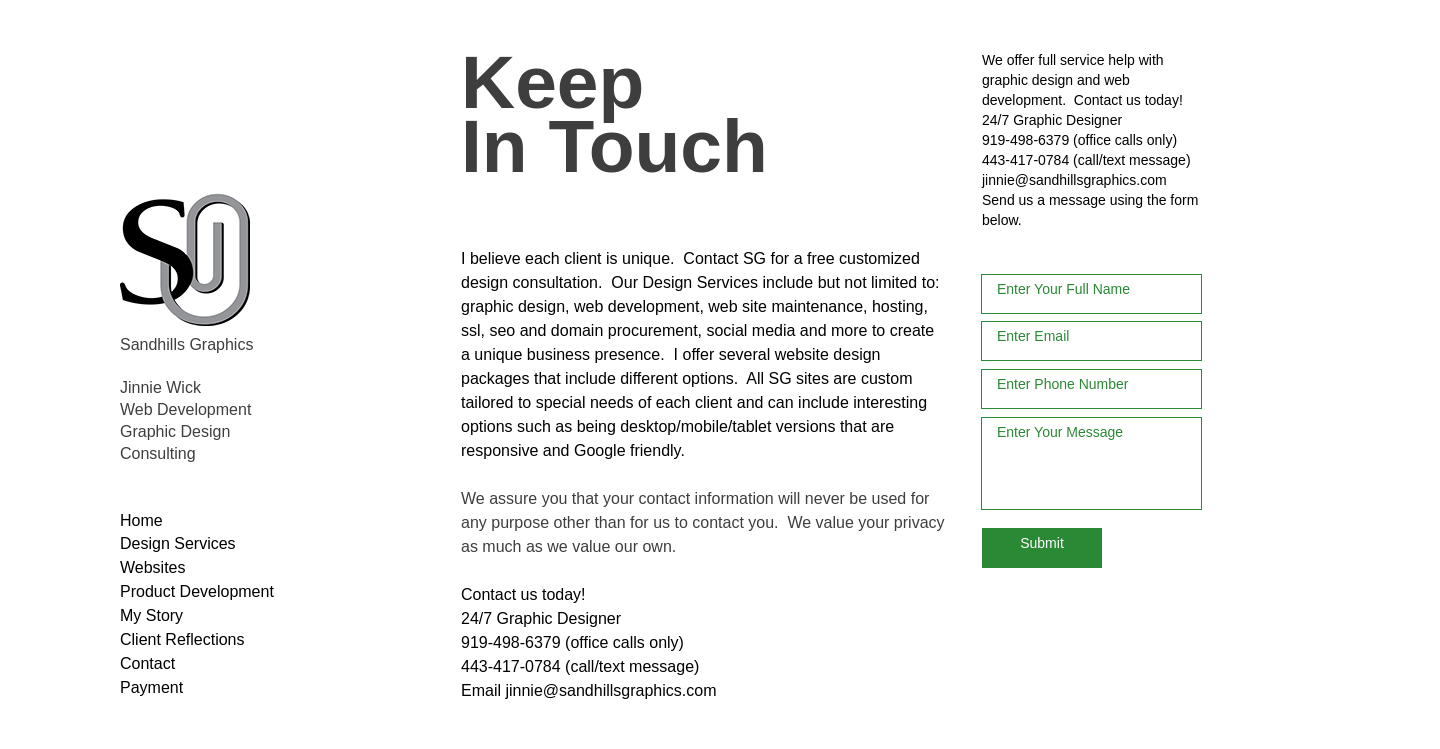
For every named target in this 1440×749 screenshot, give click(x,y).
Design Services (700, 282)
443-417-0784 (1025, 160)
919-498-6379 (1025, 140)
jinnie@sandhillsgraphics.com (1074, 180)
